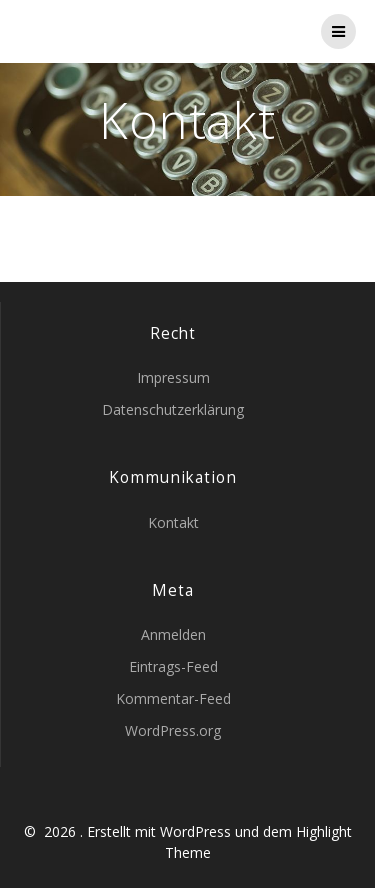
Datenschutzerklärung (173, 409)
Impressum (173, 377)
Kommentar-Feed (173, 698)
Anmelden (173, 634)
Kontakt (173, 522)
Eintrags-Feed (173, 666)
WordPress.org (173, 730)
